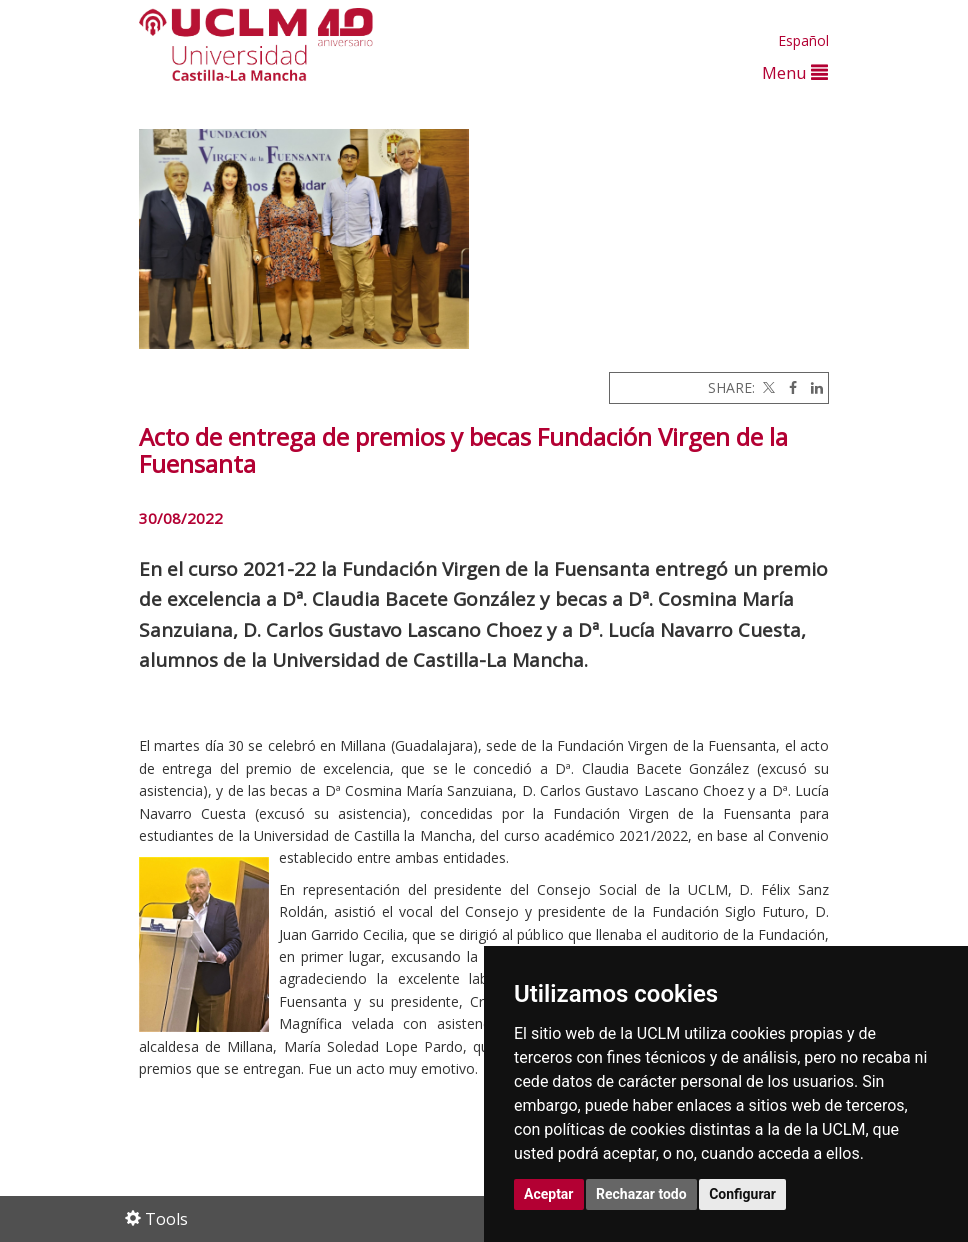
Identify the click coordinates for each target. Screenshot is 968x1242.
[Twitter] (767, 387)
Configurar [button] (742, 1194)
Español (803, 40)
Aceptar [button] (549, 1194)
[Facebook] (788, 387)
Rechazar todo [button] (641, 1194)
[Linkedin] (812, 387)
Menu (795, 72)
